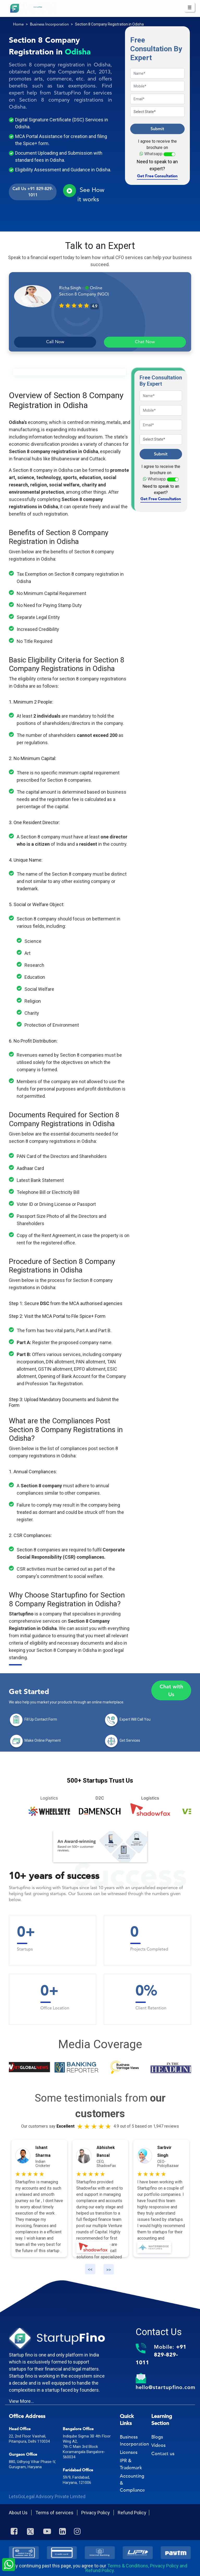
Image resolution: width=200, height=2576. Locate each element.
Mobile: (161, 2355)
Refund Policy (132, 2512)
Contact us (162, 2453)
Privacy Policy (96, 2512)
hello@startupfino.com (165, 2387)
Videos (158, 2445)
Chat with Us (171, 1690)
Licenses (129, 2452)
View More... (21, 2401)
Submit (157, 128)
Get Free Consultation (157, 176)
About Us (19, 2512)
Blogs (157, 2437)
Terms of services (54, 2512)
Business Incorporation (49, 25)
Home (18, 25)
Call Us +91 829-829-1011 (32, 191)
